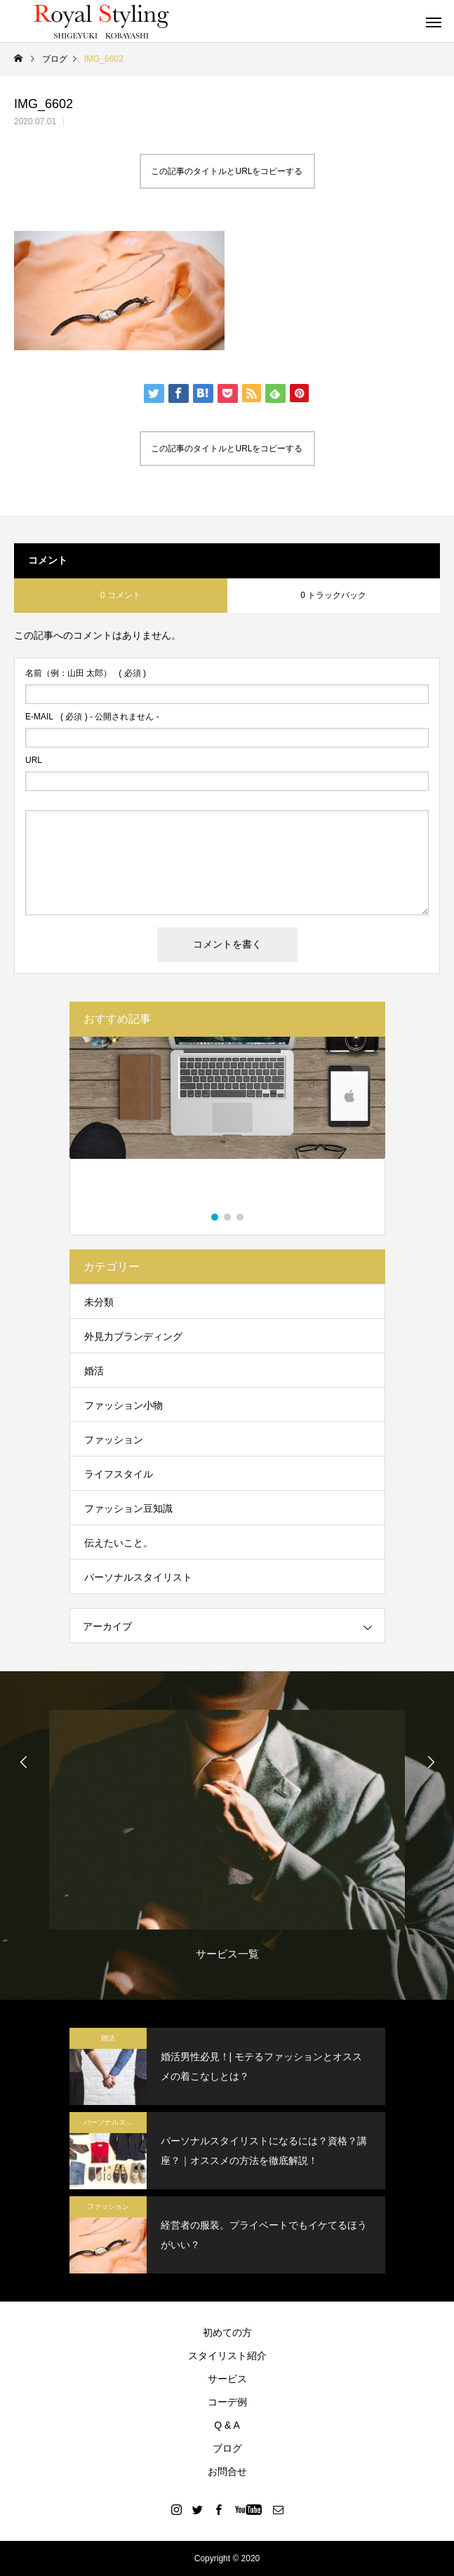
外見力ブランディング (133, 1336)
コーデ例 (227, 2402)
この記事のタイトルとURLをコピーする (226, 171)
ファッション (113, 1439)
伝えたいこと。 (118, 1542)
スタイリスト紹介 (227, 2355)
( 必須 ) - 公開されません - (92, 716)
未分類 (99, 1302)
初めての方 (227, 2332)
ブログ (227, 2448)
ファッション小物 (123, 1405)
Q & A (227, 2425)
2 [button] (228, 1217)
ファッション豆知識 (128, 1508)
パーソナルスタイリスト (138, 1577)
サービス (227, 2378)
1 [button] (215, 1217)
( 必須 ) (85, 673)
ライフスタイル (118, 1474)
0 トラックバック (333, 595)
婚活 (94, 1370)
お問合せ (227, 2471)
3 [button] (240, 1217)
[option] (227, 1125)
